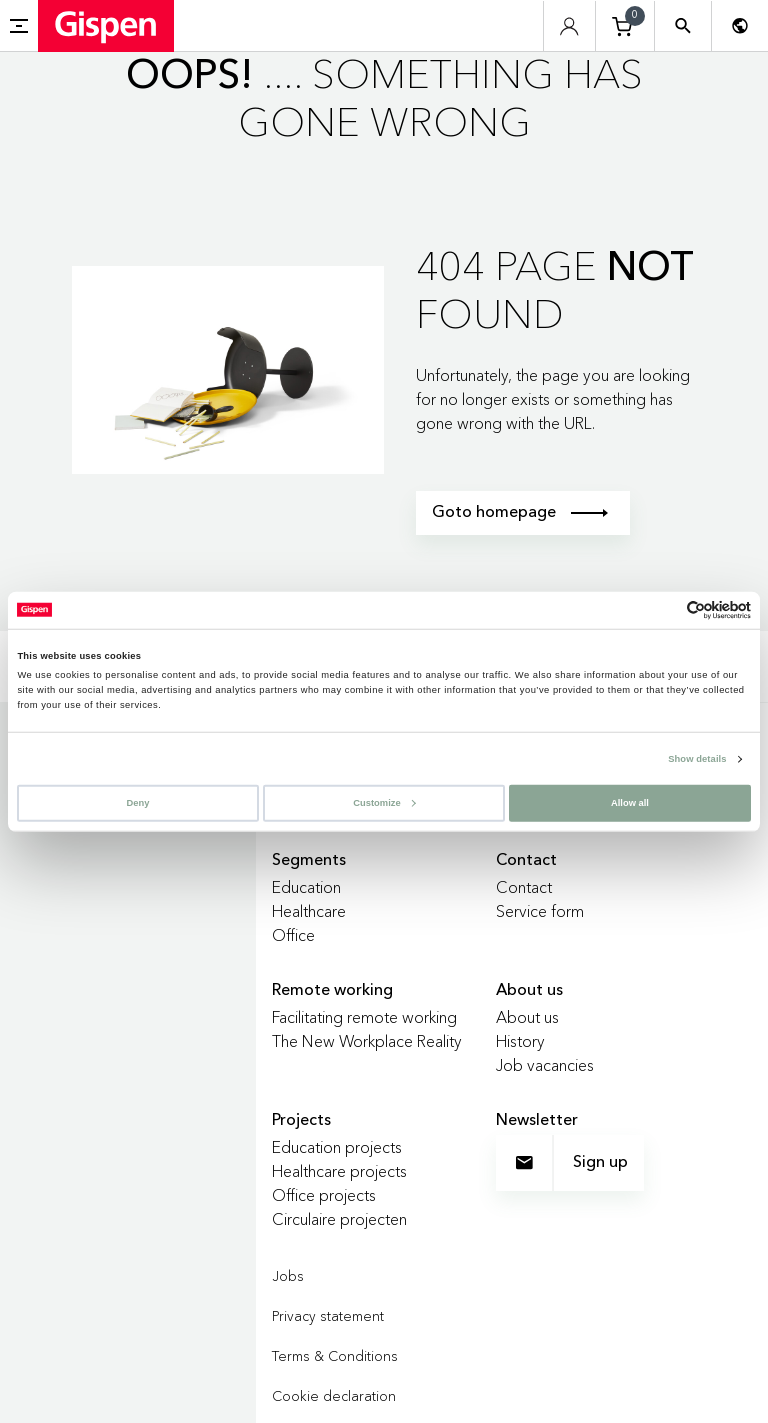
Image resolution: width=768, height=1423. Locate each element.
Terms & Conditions (335, 1356)
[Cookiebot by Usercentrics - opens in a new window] (663, 610)
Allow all (630, 802)
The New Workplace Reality (367, 1041)
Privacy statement (328, 1316)
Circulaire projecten (339, 1219)
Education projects (337, 1147)
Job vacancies (545, 1065)
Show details (697, 759)
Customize (384, 802)
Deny (138, 802)
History (520, 1041)
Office (293, 935)
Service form (540, 911)
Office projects (324, 1195)
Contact (524, 887)
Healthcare (309, 911)
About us (527, 1017)
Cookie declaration (334, 1396)
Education (306, 887)
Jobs (288, 1276)
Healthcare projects (339, 1171)
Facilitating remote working (364, 1017)
